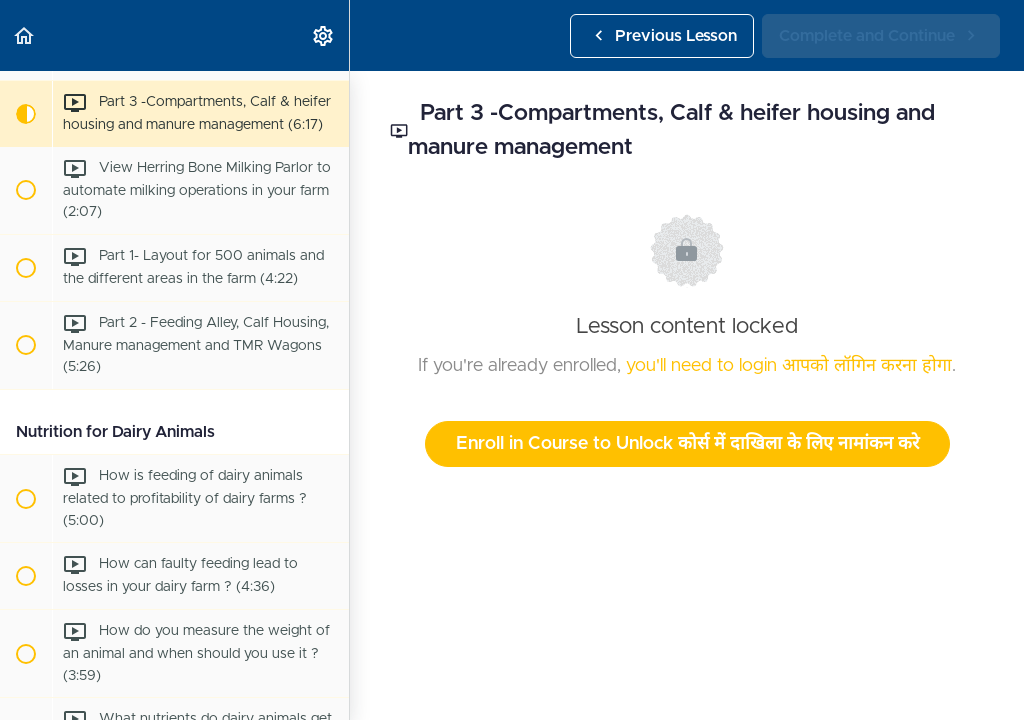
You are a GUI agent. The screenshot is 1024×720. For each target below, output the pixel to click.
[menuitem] (324, 35)
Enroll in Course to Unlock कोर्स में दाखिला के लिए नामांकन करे (687, 444)
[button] (25, 35)
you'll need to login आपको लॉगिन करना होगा (789, 366)
